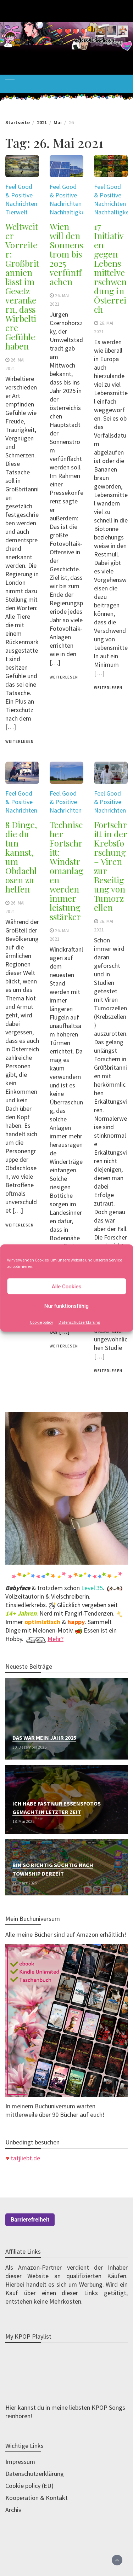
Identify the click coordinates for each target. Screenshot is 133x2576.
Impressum (20, 2461)
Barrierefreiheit (30, 2219)
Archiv (13, 2510)
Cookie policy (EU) (29, 2486)
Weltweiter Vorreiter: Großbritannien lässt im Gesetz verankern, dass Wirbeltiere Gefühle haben (22, 286)
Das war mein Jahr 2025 (44, 1737)
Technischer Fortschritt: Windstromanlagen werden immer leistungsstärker (66, 870)
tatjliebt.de (25, 2158)
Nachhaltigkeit (69, 212)
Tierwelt (16, 212)
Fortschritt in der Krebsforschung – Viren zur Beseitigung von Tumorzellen (110, 866)
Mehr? (55, 1639)
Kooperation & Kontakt (36, 2498)
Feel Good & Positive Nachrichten (21, 195)
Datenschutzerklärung (79, 1322)
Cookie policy (41, 1322)
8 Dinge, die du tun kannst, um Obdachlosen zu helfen (21, 857)
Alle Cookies (67, 1286)
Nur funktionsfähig (66, 1306)
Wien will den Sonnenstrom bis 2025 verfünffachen (66, 254)
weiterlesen (19, 741)
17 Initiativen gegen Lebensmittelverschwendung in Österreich (110, 268)
